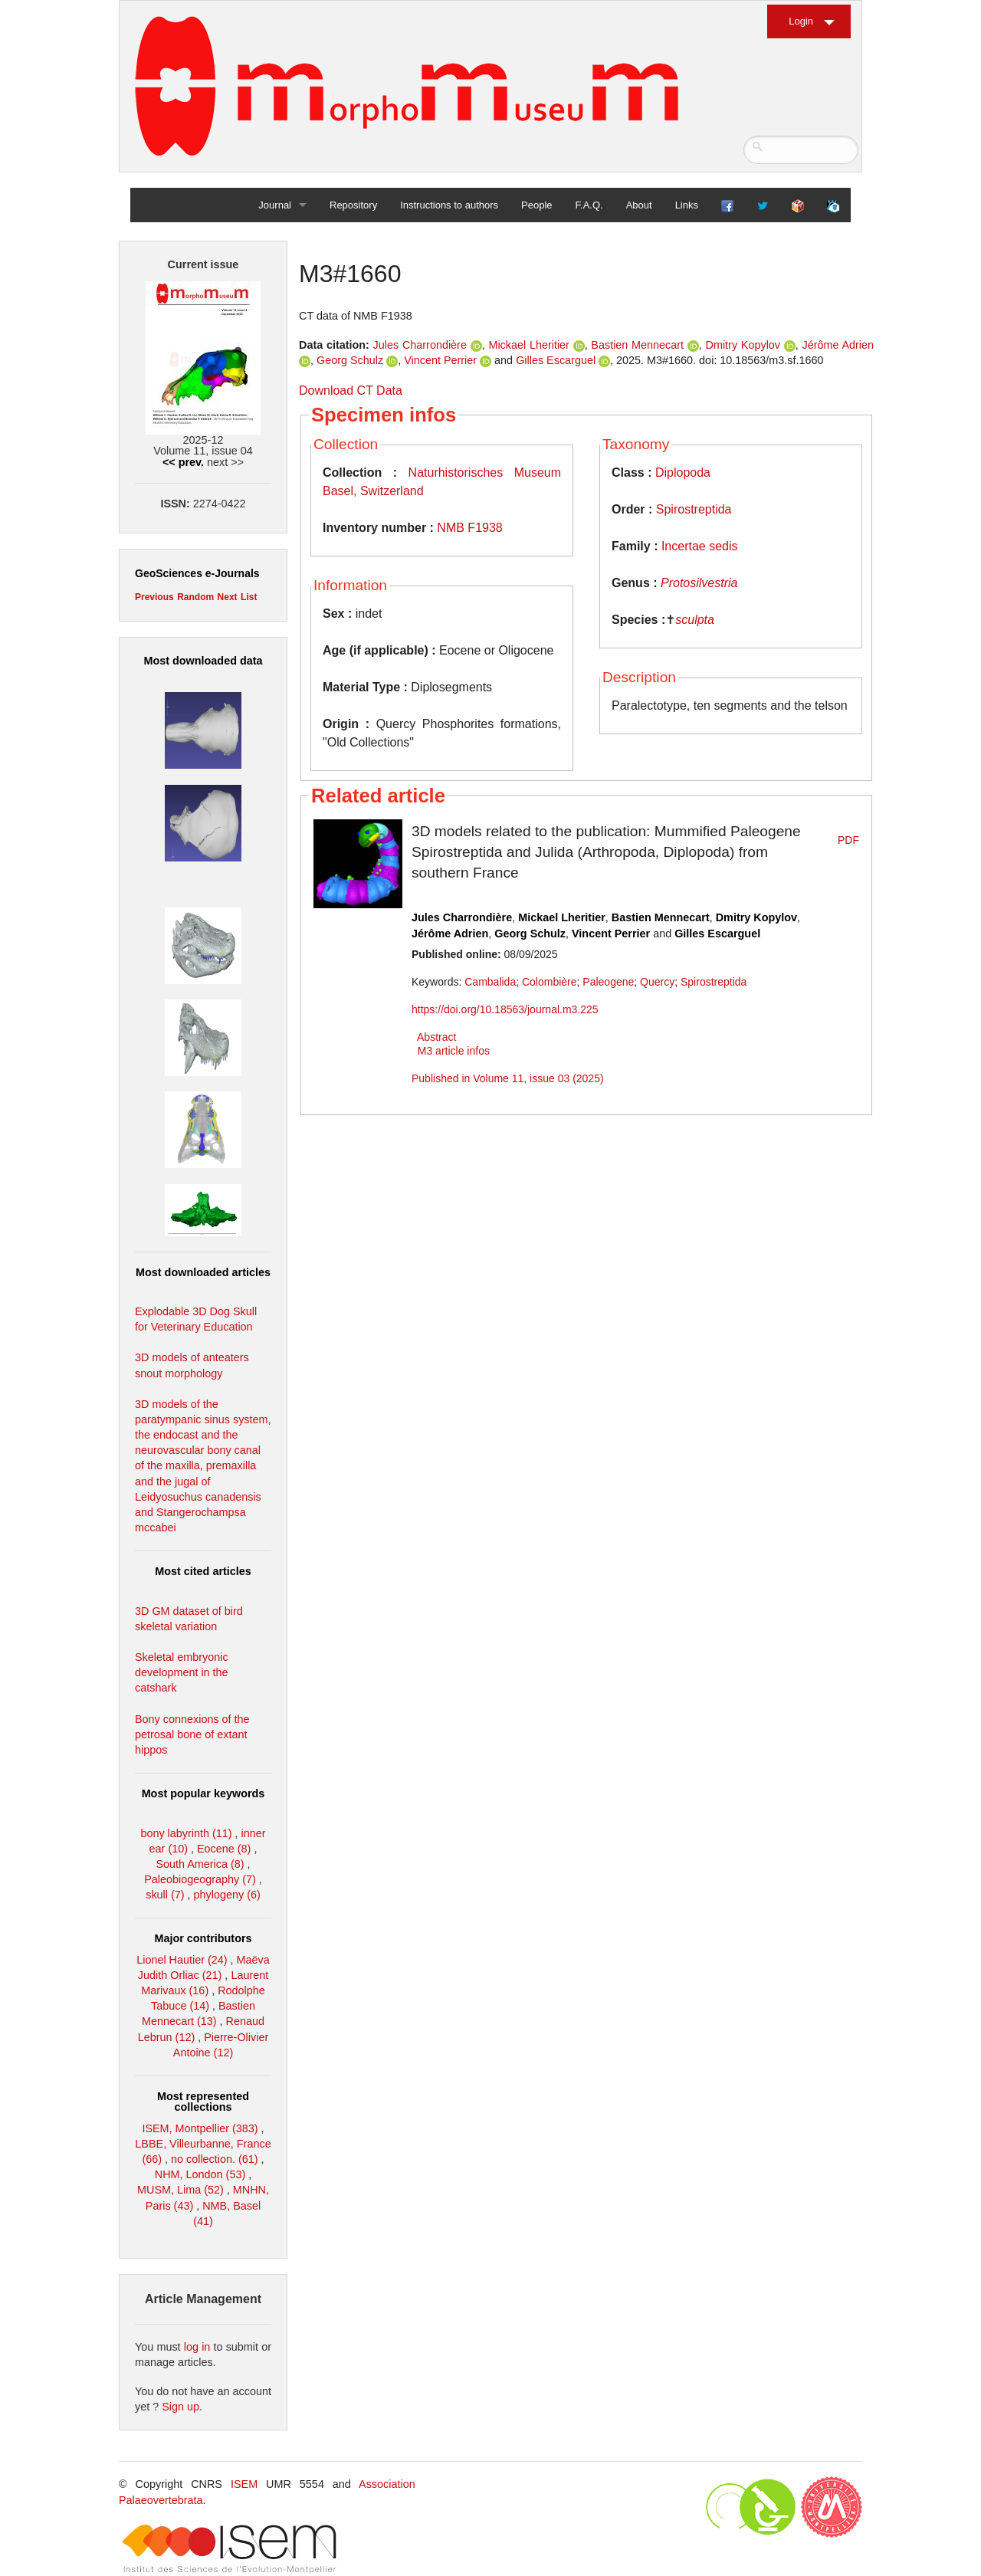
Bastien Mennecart (637, 345)
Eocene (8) (224, 1849)
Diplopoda (682, 472)
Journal (274, 205)
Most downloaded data (202, 661)
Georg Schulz (350, 360)
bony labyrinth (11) (185, 1833)
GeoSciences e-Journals (197, 573)
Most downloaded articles (203, 1272)
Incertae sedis (699, 546)
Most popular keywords (203, 1793)
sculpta (694, 619)
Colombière (549, 982)
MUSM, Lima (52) (180, 2190)
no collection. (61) (214, 2159)
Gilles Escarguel (555, 360)
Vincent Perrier (440, 360)
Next (228, 597)
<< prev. (183, 462)
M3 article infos (454, 1051)
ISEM (244, 2484)
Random (195, 597)
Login (801, 21)
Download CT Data (350, 390)
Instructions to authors (449, 205)
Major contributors (202, 1938)
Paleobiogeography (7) (200, 1879)
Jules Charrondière (420, 345)
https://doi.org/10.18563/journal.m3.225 (505, 1009)
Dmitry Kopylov (743, 345)
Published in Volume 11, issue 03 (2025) (508, 1078)
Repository (353, 205)
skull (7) (165, 1895)
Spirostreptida (694, 509)
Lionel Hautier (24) (181, 1960)
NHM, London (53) (200, 2174)
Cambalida (490, 982)
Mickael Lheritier (528, 345)
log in (197, 2347)
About (639, 205)
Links (686, 205)
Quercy (657, 982)
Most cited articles (203, 1571)
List (249, 597)
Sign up (180, 2406)
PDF (848, 840)
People (536, 205)
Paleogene (608, 982)
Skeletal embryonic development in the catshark (181, 1672)
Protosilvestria (699, 582)
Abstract (436, 1037)
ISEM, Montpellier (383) (200, 2128)
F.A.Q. (589, 205)
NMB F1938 (469, 527)
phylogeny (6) (227, 1895)
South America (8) (200, 1864)
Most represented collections (203, 2101)
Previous (154, 597)
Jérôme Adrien (838, 345)
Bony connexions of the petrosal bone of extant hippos (192, 1734)
